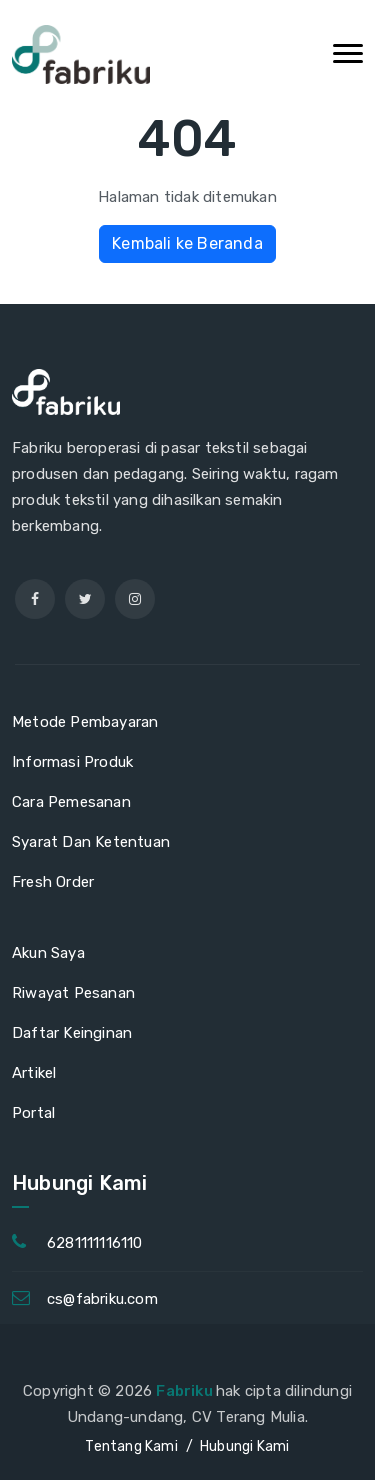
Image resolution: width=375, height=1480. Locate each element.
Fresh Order (53, 882)
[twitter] (85, 599)
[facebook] (35, 599)
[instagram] (135, 599)
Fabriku (186, 1391)
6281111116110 (95, 1243)
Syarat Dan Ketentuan (91, 842)
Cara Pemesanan (71, 802)
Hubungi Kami (244, 1446)
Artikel (34, 1073)
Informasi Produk (72, 762)
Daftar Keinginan (72, 1033)
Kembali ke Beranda (187, 243)
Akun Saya (48, 953)
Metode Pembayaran (85, 722)
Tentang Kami (131, 1446)
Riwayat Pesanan (73, 993)
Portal (33, 1113)
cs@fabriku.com (102, 1299)
